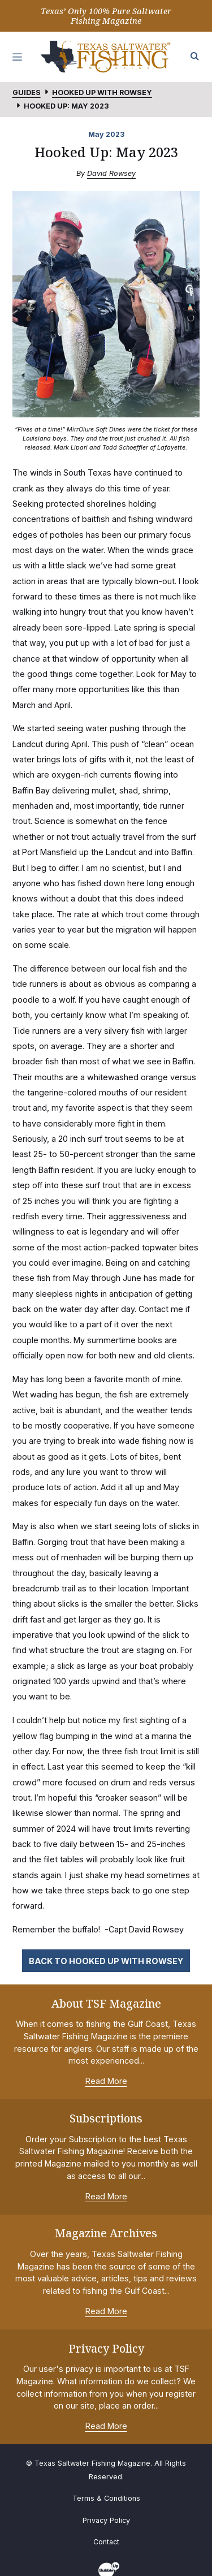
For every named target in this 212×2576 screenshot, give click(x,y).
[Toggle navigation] (17, 57)
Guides (26, 92)
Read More (106, 2081)
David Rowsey (111, 173)
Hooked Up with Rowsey (102, 92)
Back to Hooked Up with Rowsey (106, 1961)
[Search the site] (195, 57)
